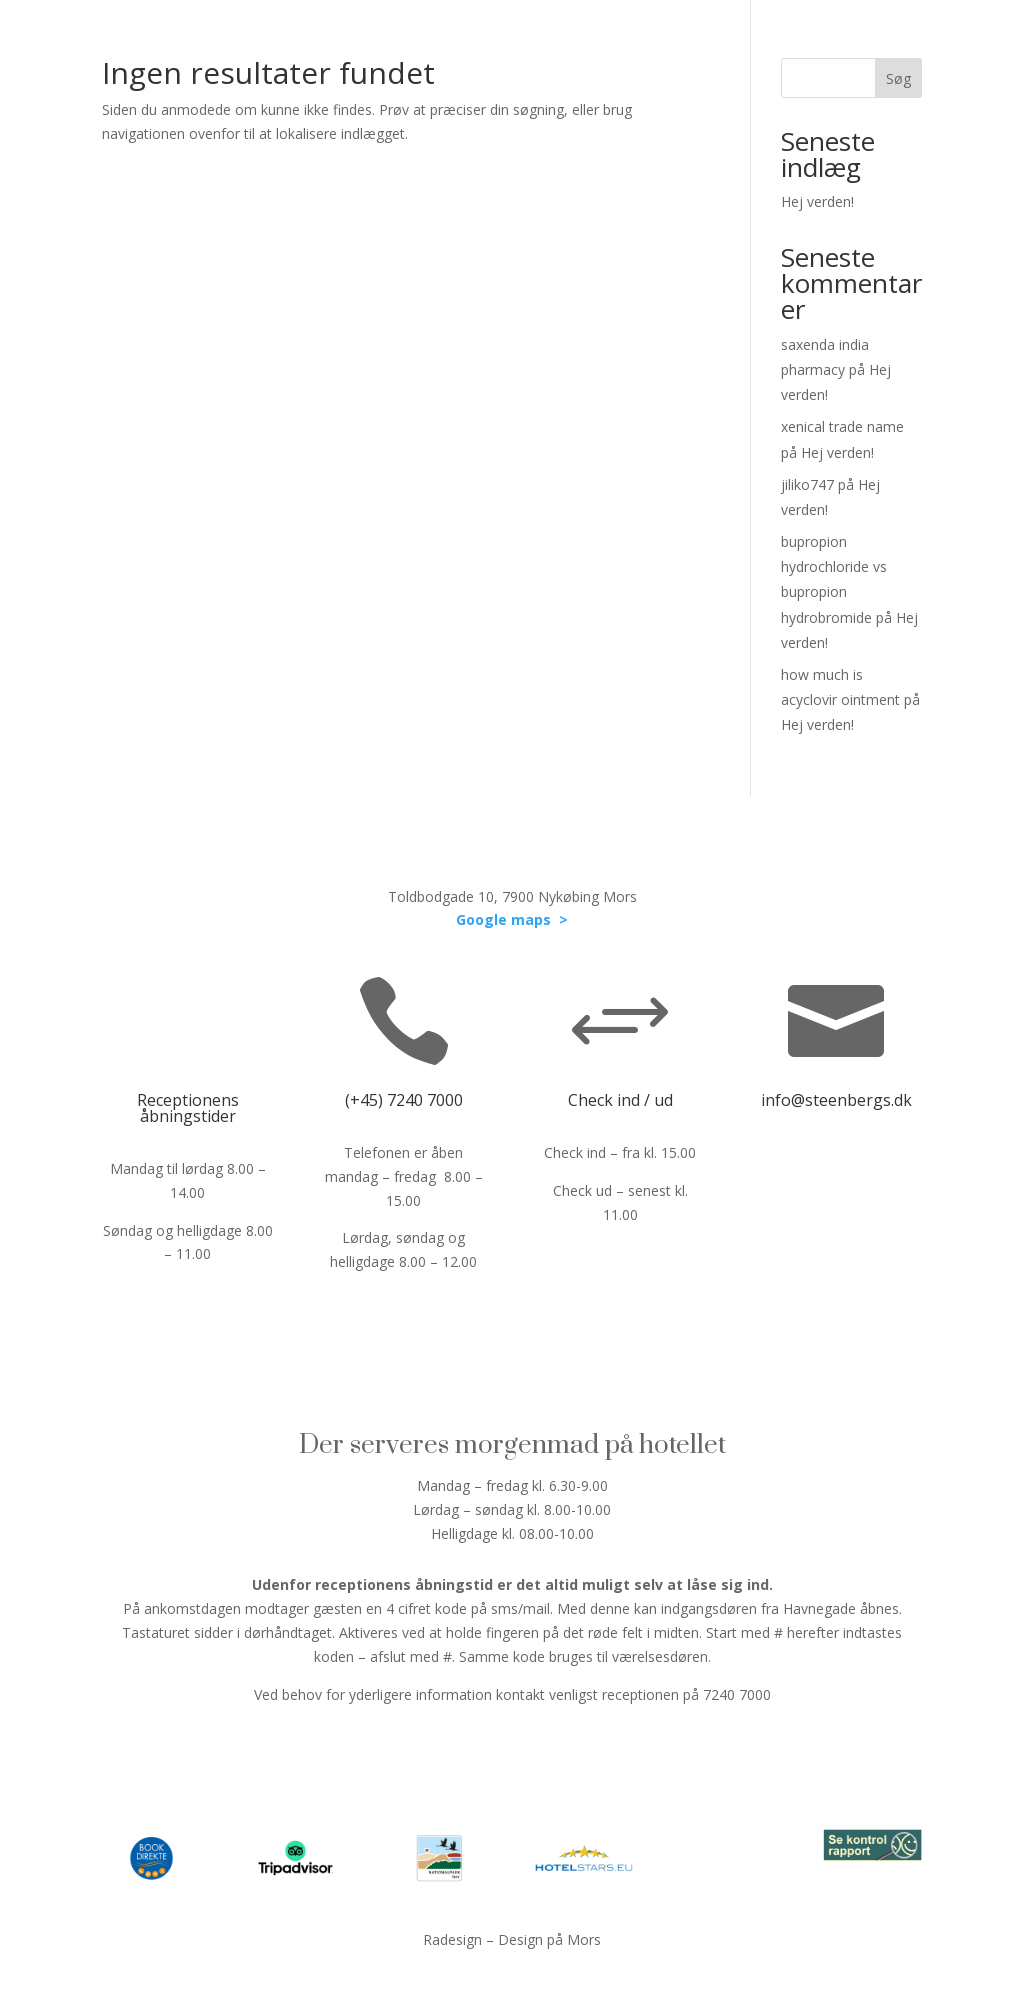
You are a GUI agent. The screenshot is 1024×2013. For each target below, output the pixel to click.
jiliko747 (807, 484)
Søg (898, 78)
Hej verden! (817, 201)
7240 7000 (425, 1100)
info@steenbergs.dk (836, 1100)
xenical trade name (842, 426)
